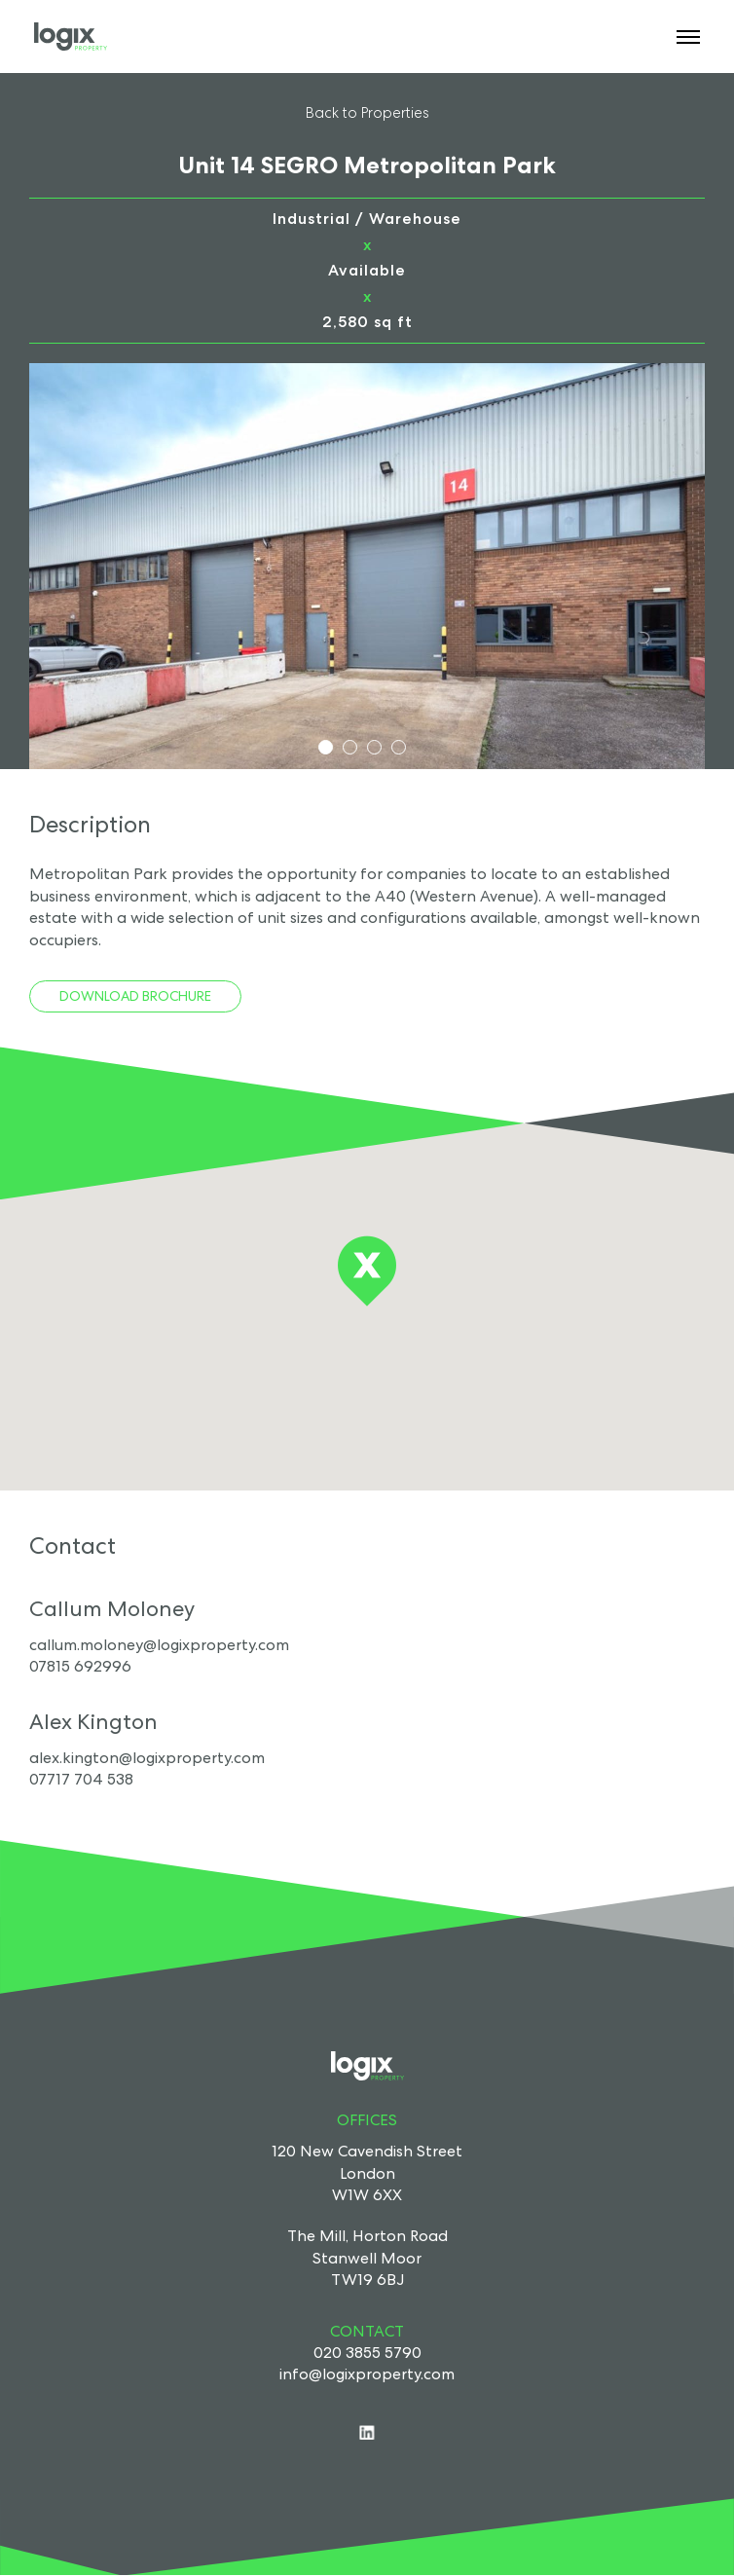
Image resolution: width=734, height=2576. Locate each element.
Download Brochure (135, 996)
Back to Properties (367, 112)
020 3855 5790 (367, 2352)
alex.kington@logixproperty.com (147, 1758)
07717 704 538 (81, 1779)
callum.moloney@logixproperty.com (159, 1645)
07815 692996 (80, 1666)
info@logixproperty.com (367, 2374)
